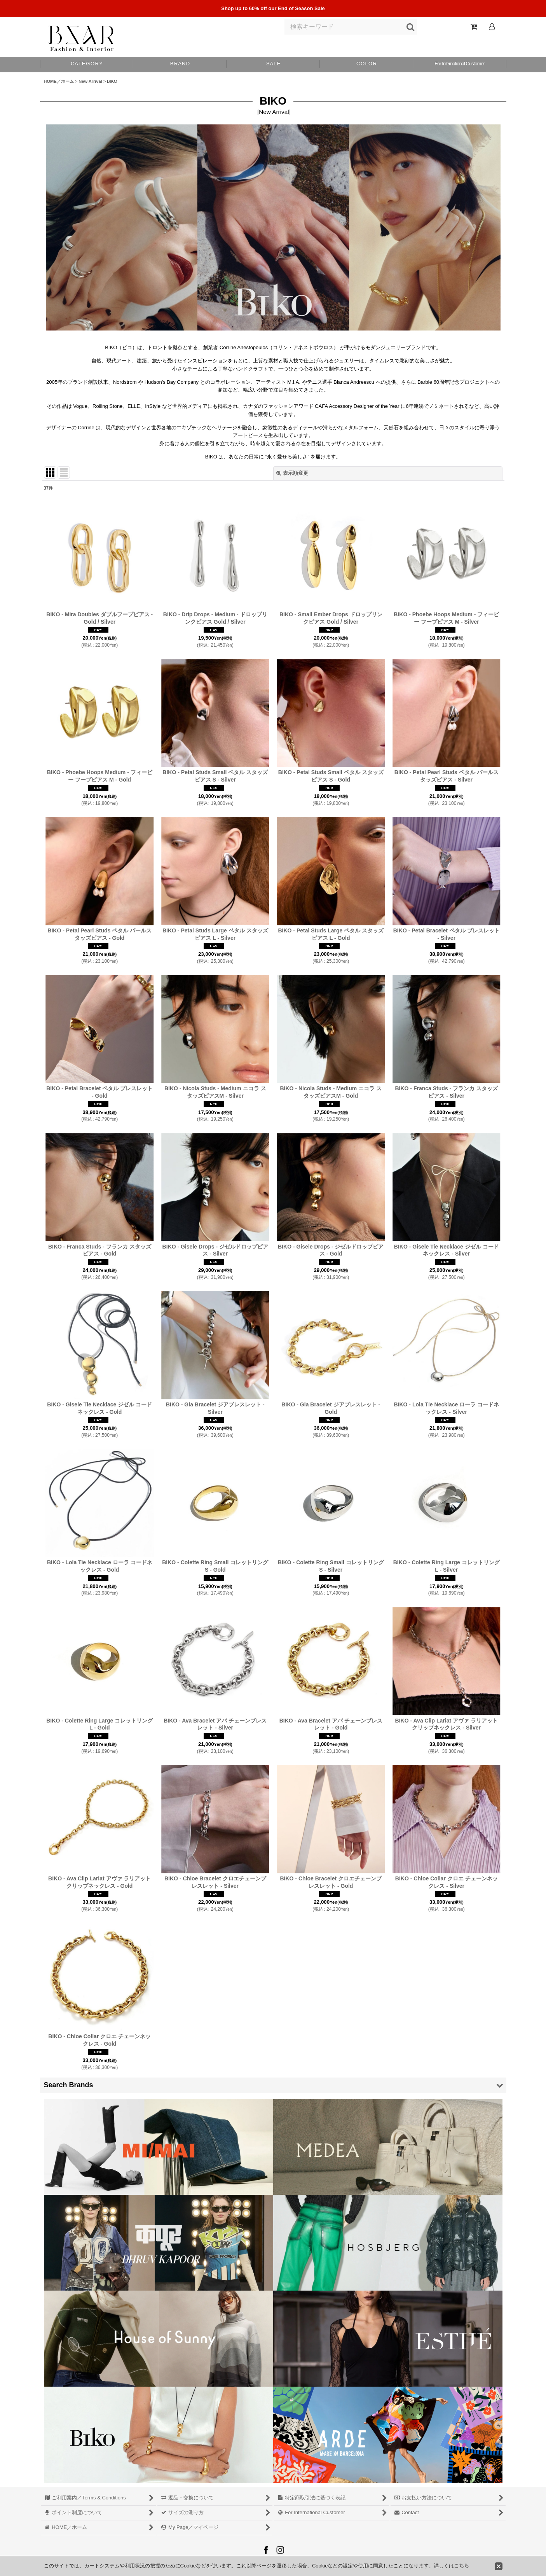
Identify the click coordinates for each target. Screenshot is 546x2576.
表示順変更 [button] (292, 473)
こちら (461, 2566)
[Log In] (492, 27)
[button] (366, 64)
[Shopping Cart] (474, 27)
